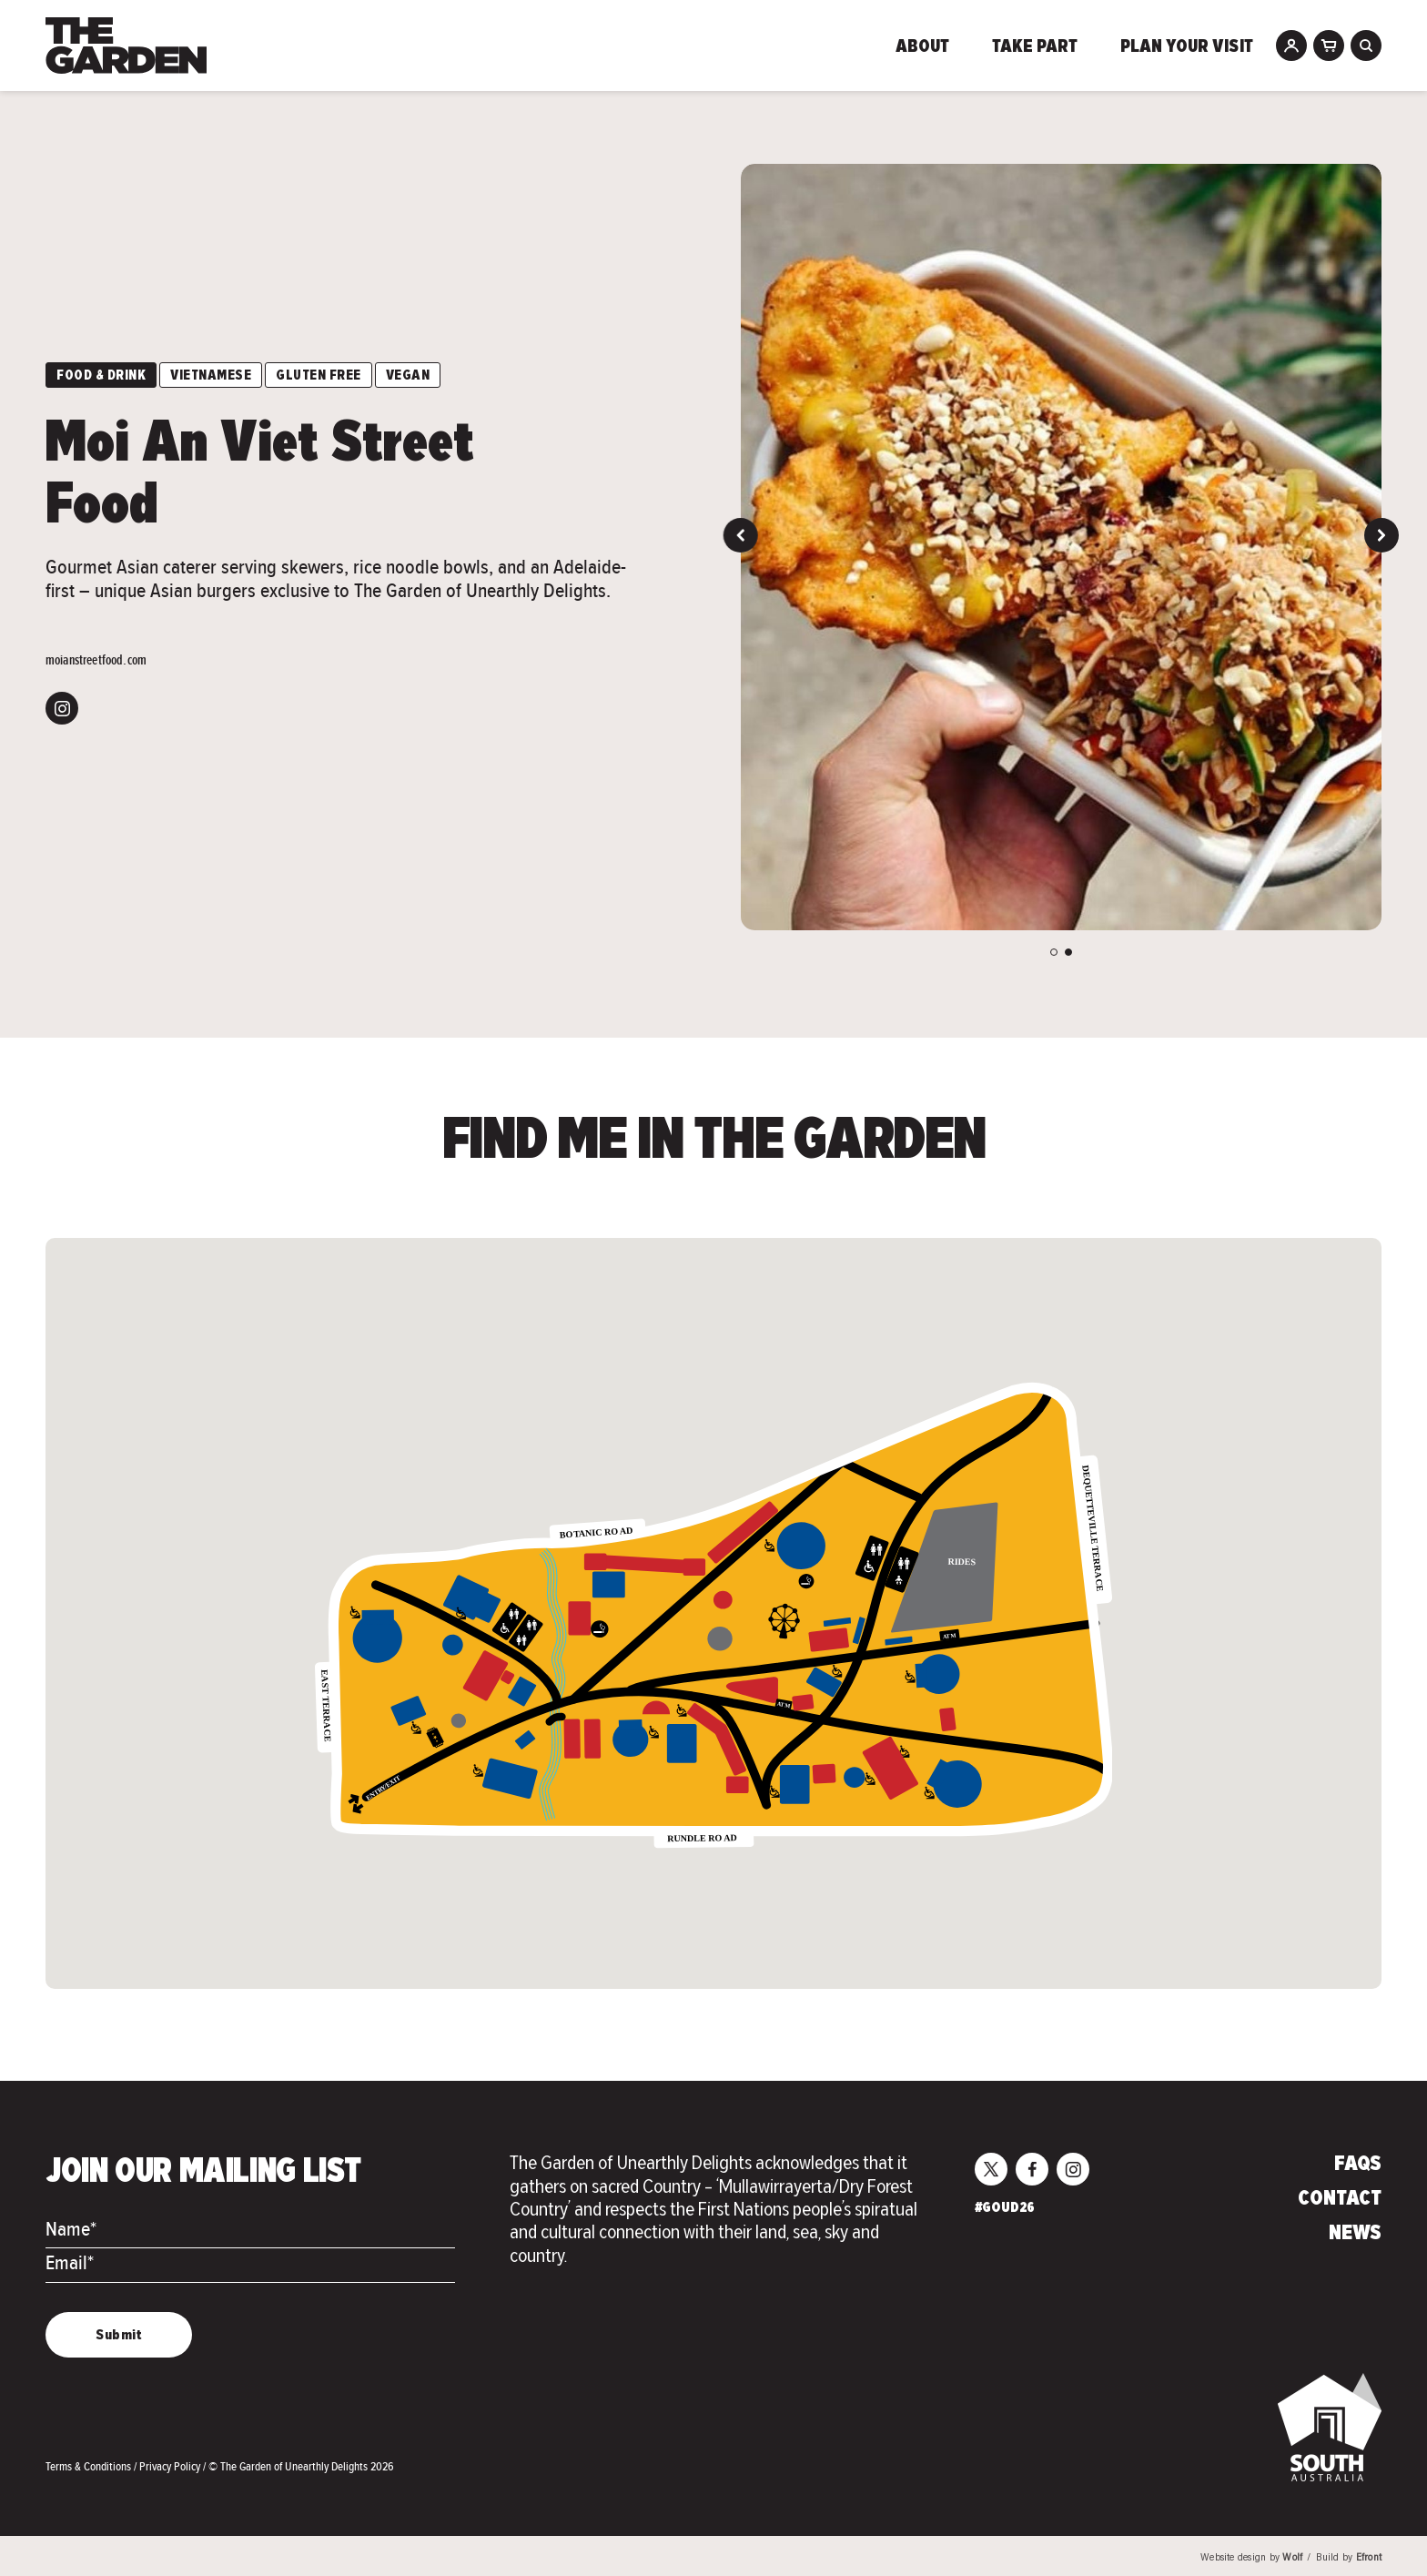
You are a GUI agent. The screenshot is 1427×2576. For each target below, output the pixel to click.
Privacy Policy (171, 2466)
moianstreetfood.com (96, 660)
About (922, 47)
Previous (741, 535)
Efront (1368, 2558)
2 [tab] (1068, 952)
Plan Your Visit (1186, 47)
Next (1381, 535)
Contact (1339, 2199)
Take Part (1035, 47)
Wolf (1292, 2558)
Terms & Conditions (90, 2466)
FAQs (1357, 2164)
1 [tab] (1054, 952)
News (1355, 2234)
